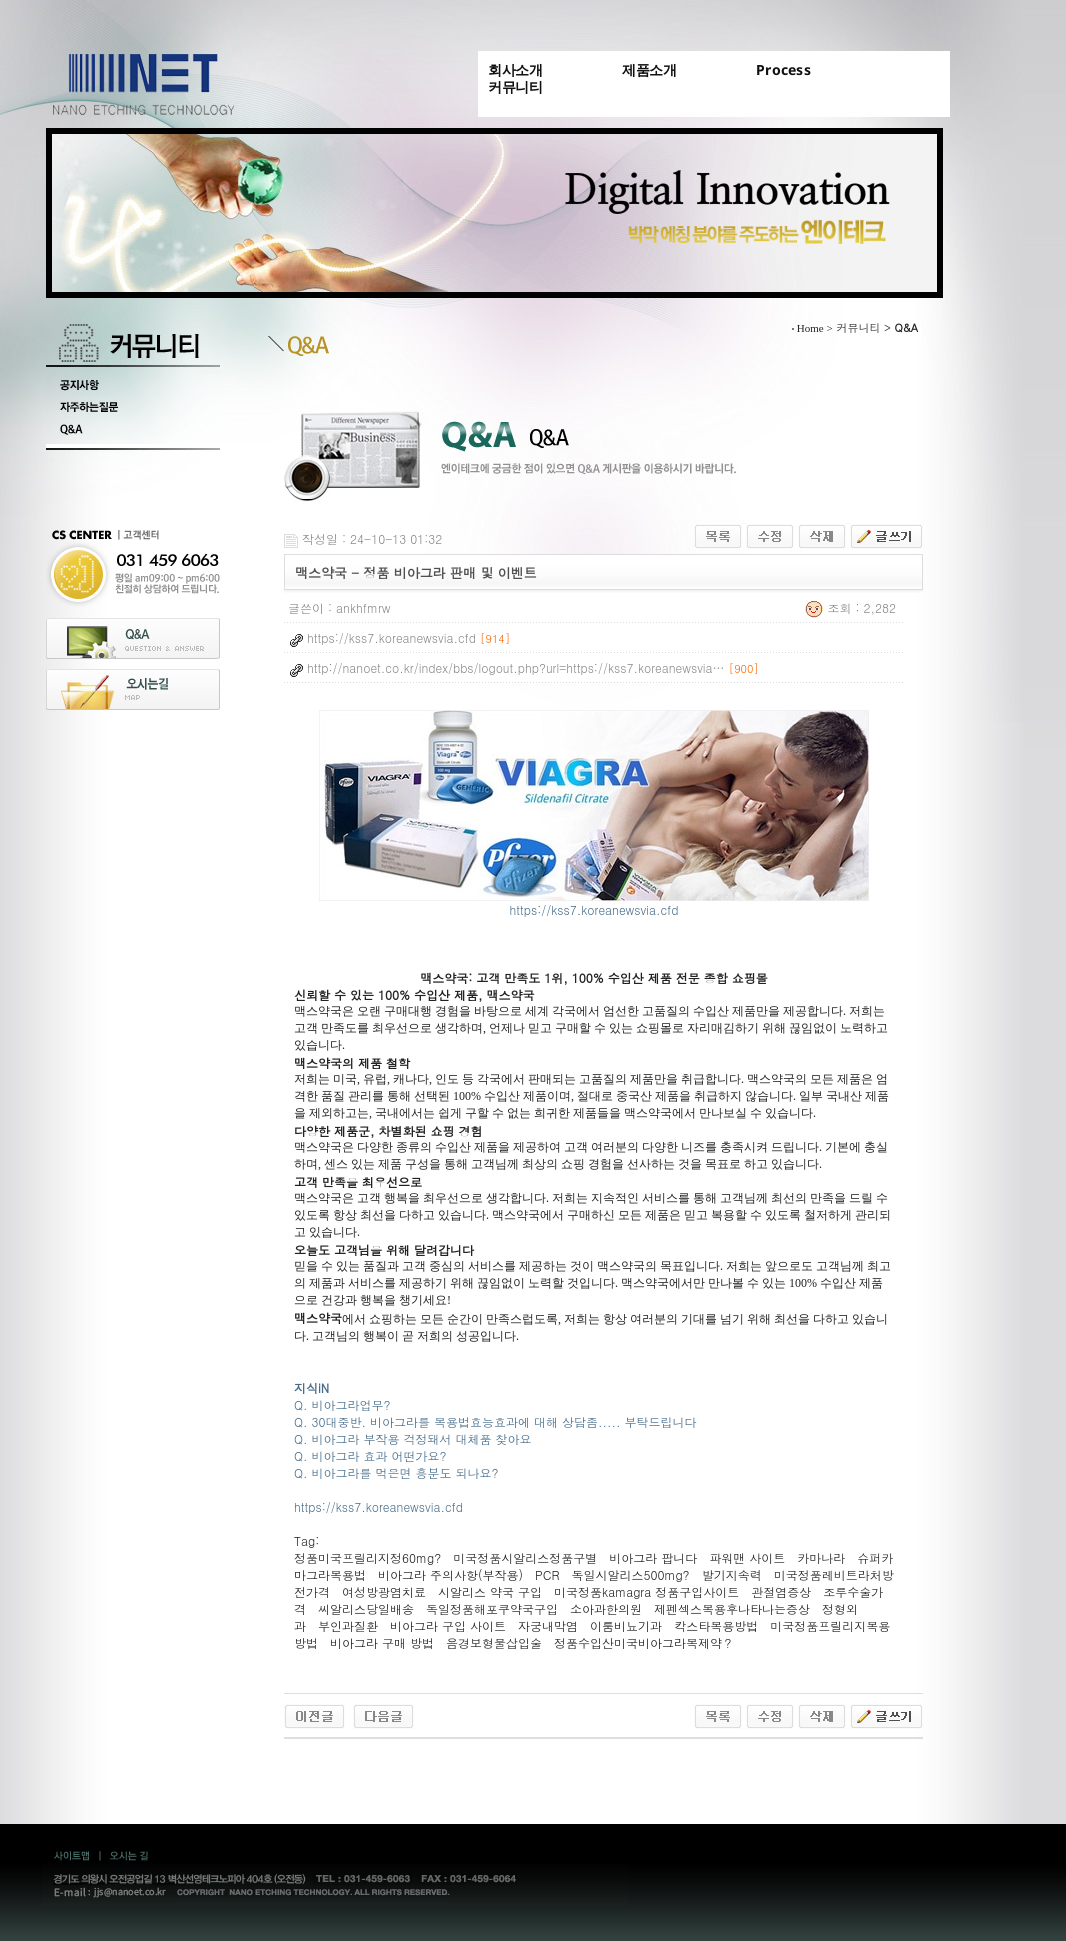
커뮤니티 (515, 86)
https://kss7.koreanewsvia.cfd (594, 902)
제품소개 (649, 69)
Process (783, 69)
